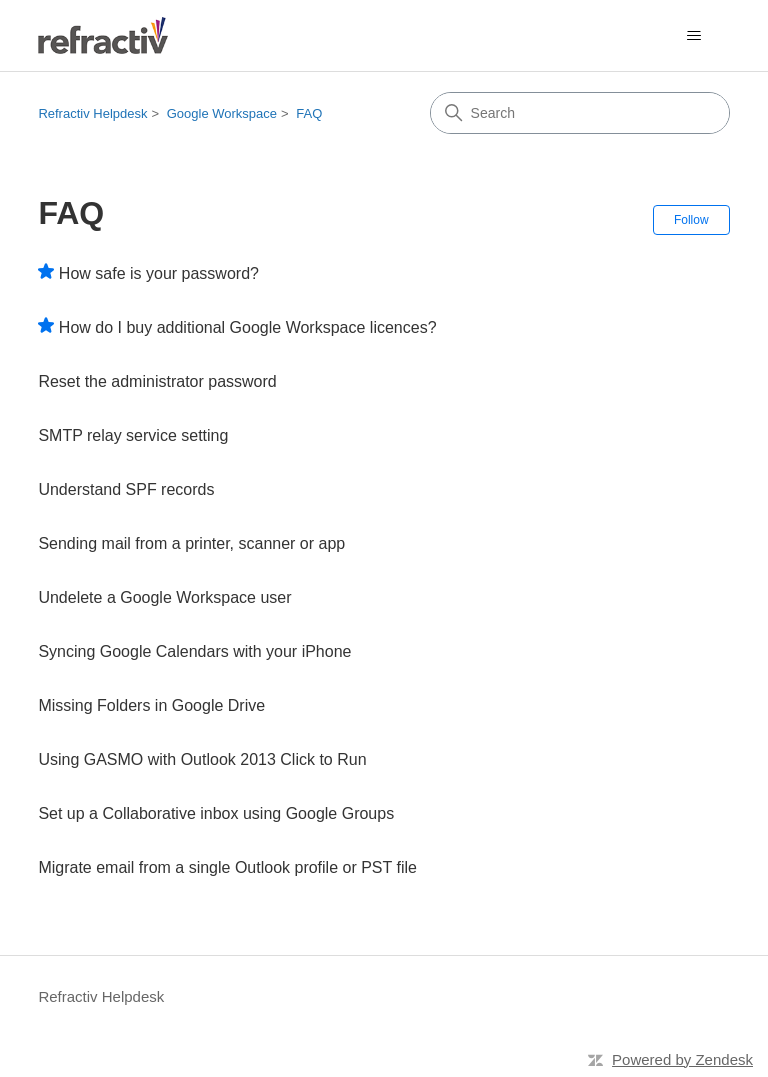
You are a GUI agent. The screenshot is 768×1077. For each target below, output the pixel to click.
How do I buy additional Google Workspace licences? (248, 327)
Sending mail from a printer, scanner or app (191, 543)
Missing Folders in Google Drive (151, 705)
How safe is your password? (159, 273)
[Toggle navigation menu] (694, 36)
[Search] (580, 113)
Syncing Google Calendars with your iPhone (194, 651)
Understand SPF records (126, 489)
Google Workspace (222, 113)
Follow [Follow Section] (691, 220)
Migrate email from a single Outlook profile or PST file (227, 867)
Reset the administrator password (157, 381)
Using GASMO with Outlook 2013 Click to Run (202, 759)
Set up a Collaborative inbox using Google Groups (216, 813)
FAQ (309, 113)
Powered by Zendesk (682, 1059)
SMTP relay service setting (133, 435)
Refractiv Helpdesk (92, 113)
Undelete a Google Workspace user (164, 597)
